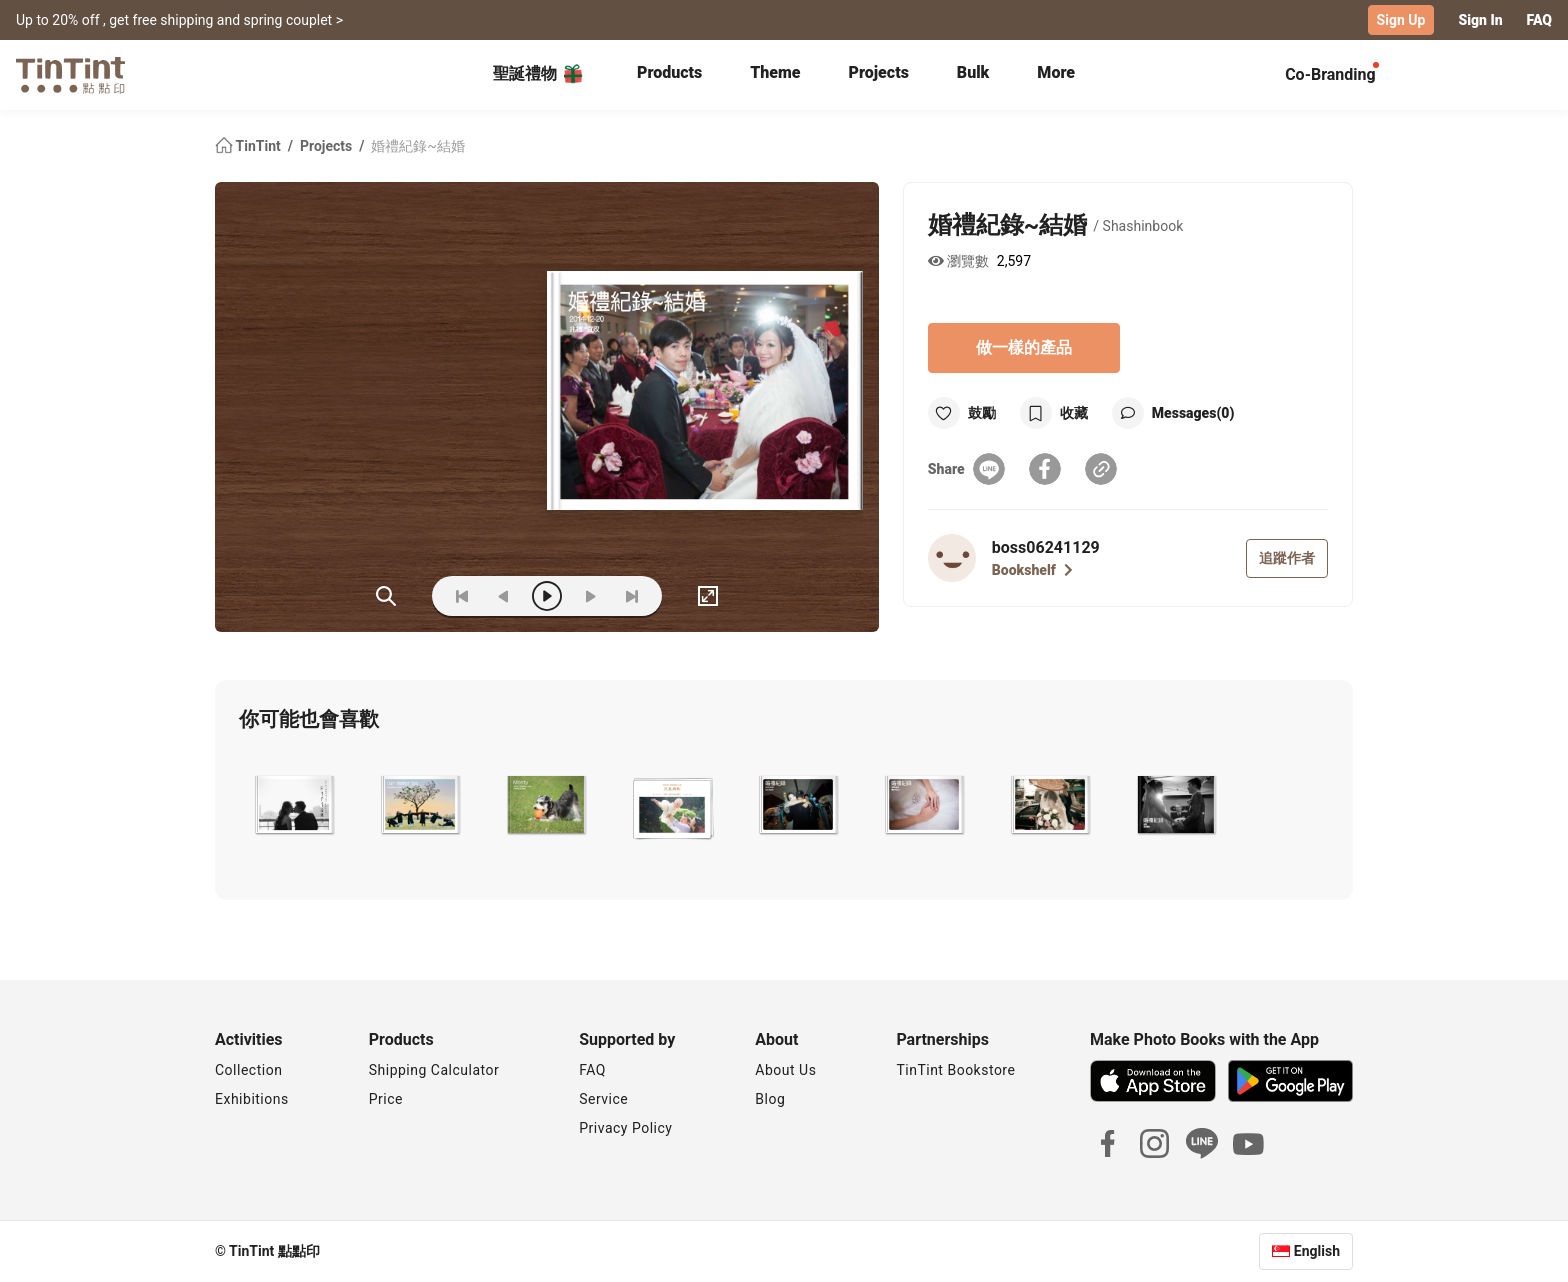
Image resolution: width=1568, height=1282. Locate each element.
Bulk (973, 72)
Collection (248, 1070)
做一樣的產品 (1024, 347)
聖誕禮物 (539, 74)
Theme (775, 72)
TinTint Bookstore (955, 1070)
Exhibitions (252, 1099)
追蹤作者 (1287, 558)
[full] (708, 596)
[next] (590, 596)
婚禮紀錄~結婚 (418, 146)
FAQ (1539, 20)
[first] (462, 596)
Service (603, 1099)
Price (386, 1099)
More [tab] (1056, 72)
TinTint (249, 146)
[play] (547, 596)
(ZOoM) (386, 596)
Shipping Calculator (434, 1070)
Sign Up (1401, 20)
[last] (632, 596)
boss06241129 (1046, 547)
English (1317, 1251)
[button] (293, 805)
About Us (785, 1070)
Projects (879, 72)
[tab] (669, 75)
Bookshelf (1032, 570)
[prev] (504, 596)
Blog (770, 1099)
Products (669, 72)
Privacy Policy (625, 1128)
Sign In (1480, 20)
